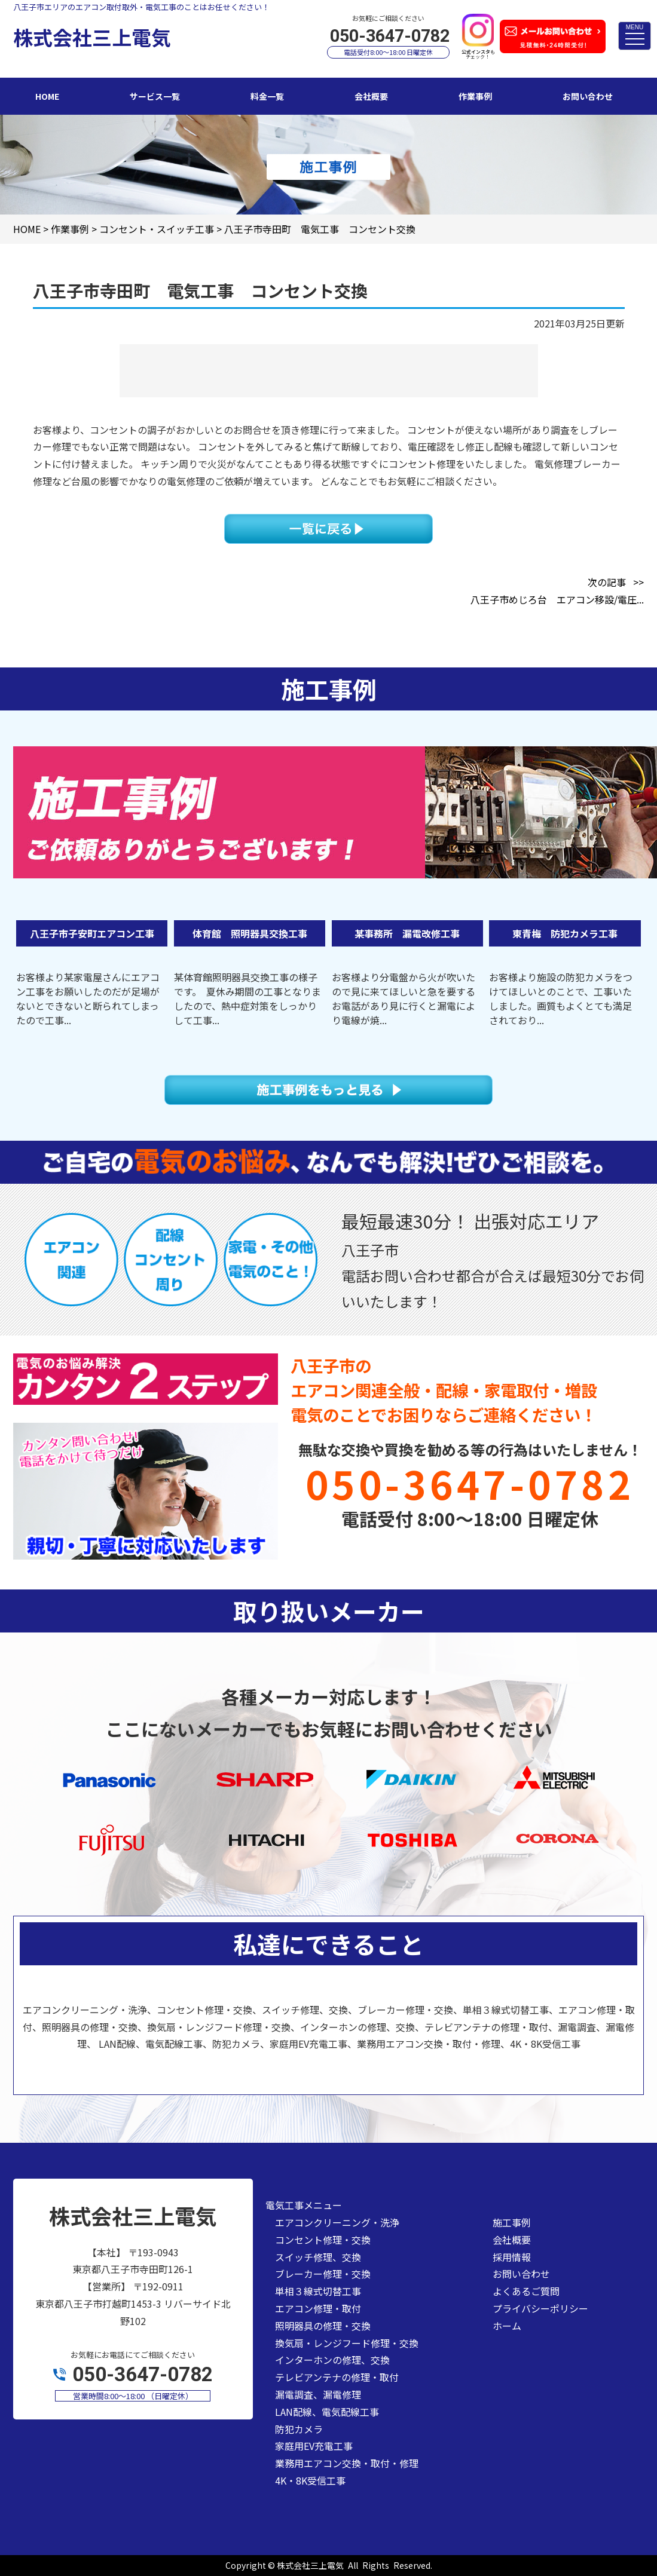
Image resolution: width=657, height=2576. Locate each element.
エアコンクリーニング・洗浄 (337, 2222)
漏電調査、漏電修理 (318, 2394)
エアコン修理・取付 (318, 2308)
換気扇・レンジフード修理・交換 (346, 2343)
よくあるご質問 (526, 2291)
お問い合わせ (521, 2273)
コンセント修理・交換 (323, 2239)
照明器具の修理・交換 (323, 2325)
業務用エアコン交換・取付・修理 (346, 2463)
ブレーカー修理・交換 (323, 2273)
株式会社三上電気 (310, 2565)
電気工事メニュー (303, 2205)
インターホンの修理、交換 (332, 2360)
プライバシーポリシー (540, 2308)
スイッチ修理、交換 (318, 2257)
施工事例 (512, 2222)
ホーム (507, 2325)
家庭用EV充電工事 (314, 2446)
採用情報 (512, 2257)
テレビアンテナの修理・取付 (337, 2377)
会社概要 (512, 2239)
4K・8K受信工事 (310, 2480)
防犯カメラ (299, 2429)
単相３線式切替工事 (318, 2291)
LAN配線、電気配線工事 (327, 2412)
